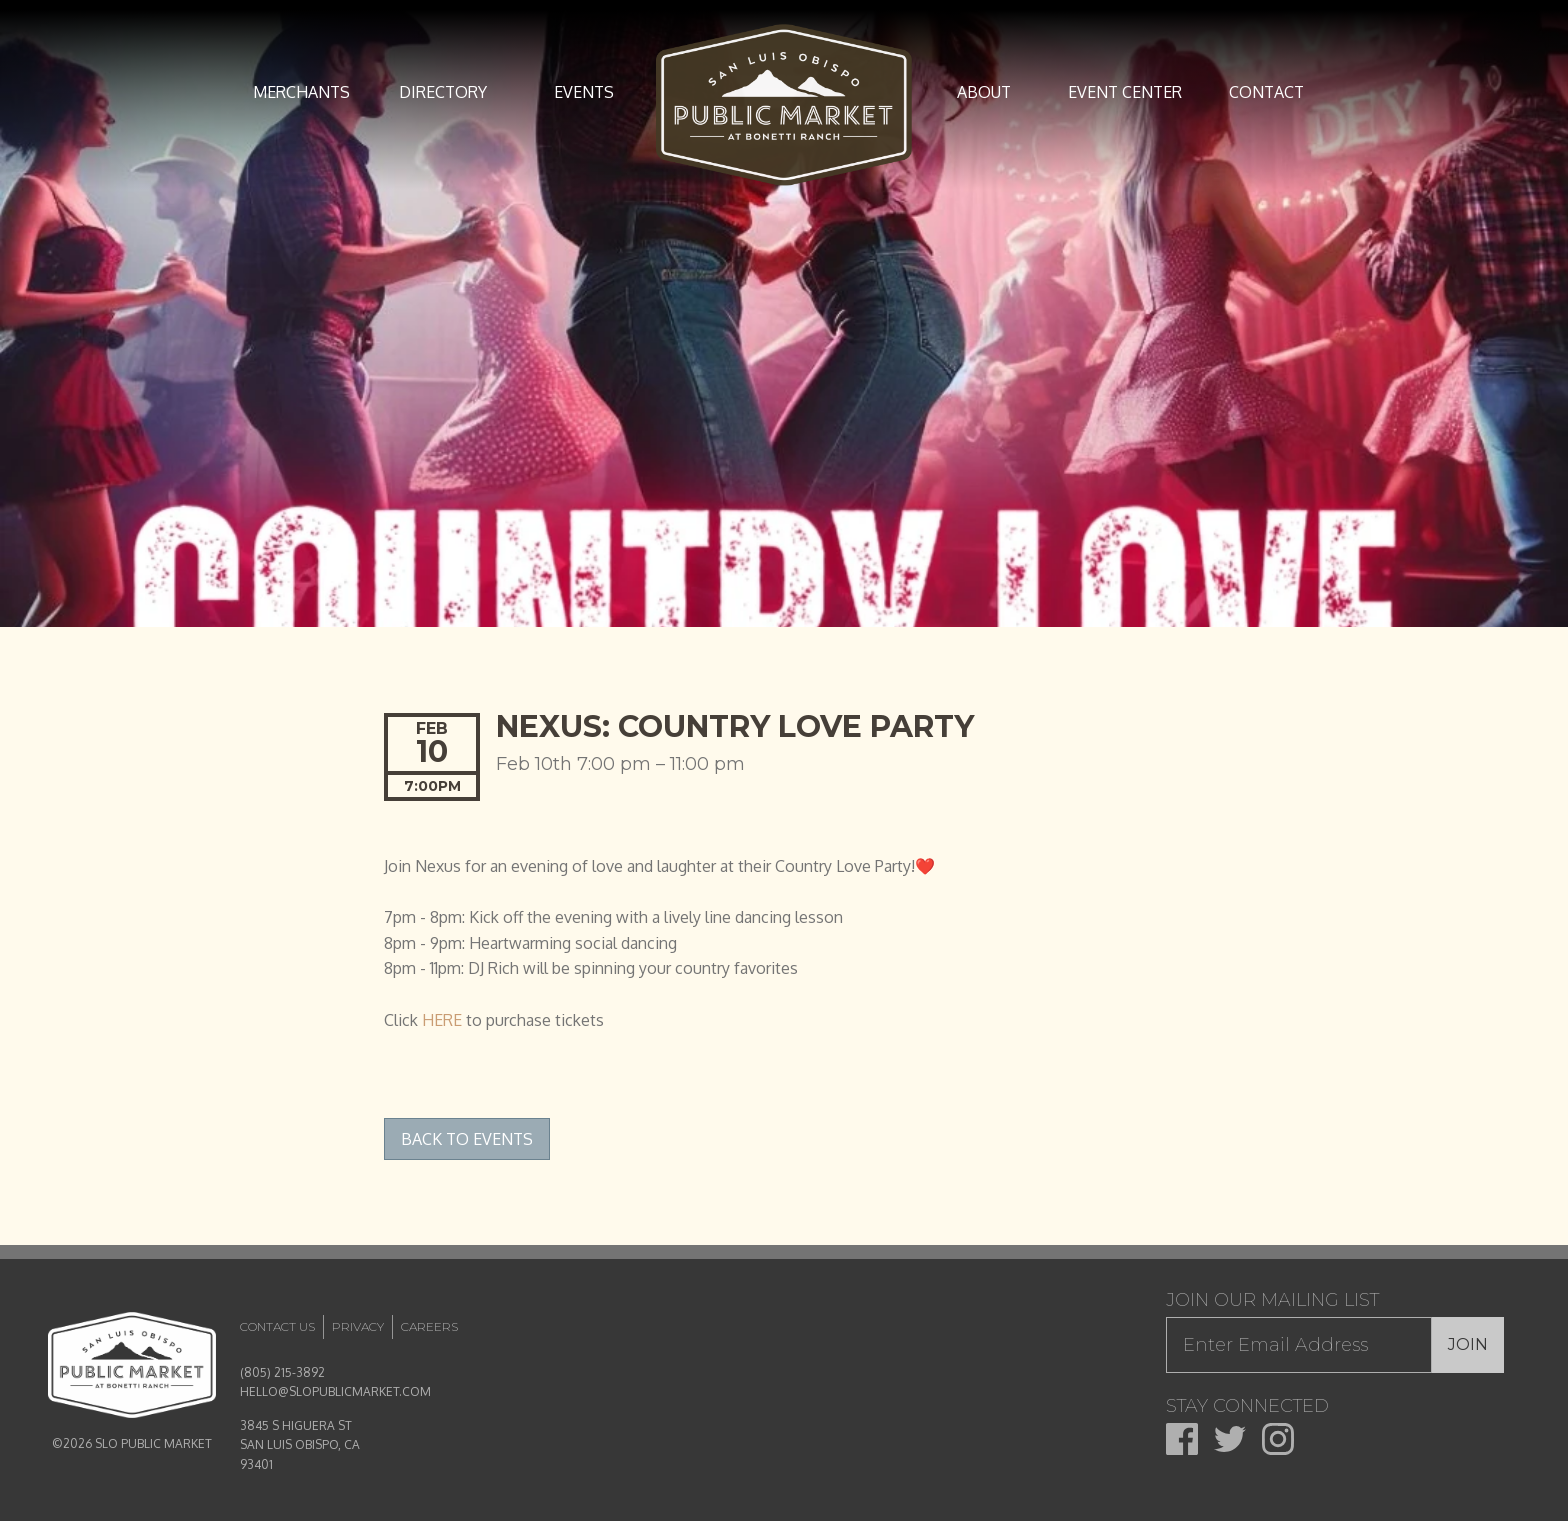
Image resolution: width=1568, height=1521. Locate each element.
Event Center (1125, 92)
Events (584, 92)
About (984, 92)
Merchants (301, 92)
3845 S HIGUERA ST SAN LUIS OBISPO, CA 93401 (300, 1444)
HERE (442, 1020)
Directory (443, 92)
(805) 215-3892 (282, 1372)
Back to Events (467, 1139)
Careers (429, 1326)
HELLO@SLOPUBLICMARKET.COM (335, 1391)
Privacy (358, 1326)
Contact (1266, 92)
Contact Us (277, 1326)
